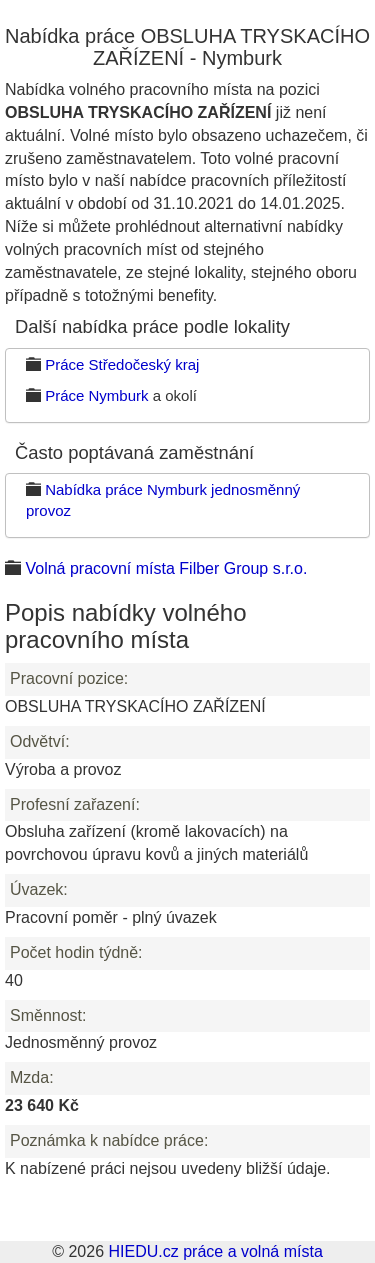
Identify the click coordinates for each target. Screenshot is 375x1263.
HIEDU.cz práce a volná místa (215, 1251)
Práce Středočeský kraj (122, 364)
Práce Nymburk (96, 395)
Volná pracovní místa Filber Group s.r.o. (166, 568)
